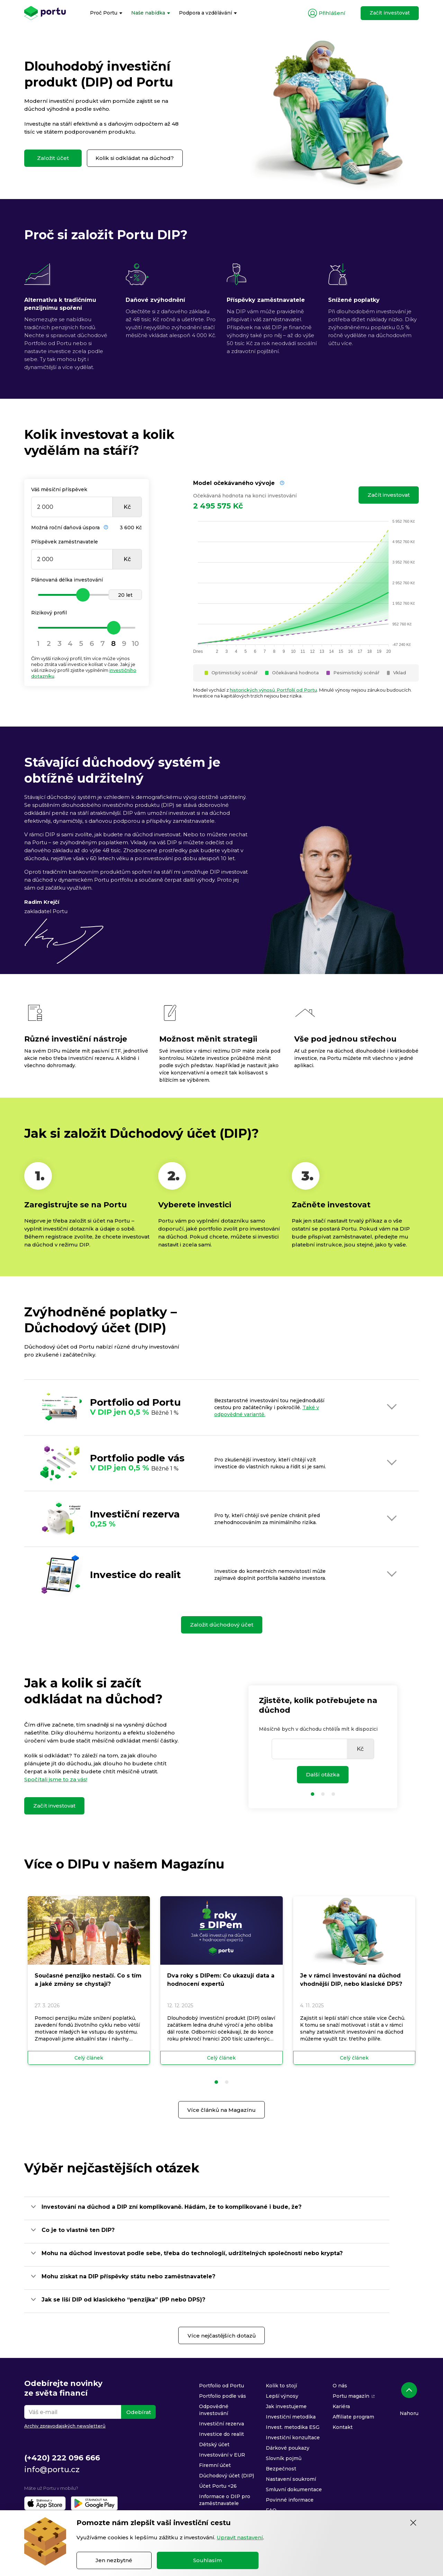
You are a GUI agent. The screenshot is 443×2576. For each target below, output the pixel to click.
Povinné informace (290, 2500)
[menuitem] (106, 13)
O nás (340, 2386)
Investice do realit (221, 2434)
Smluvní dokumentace (294, 2489)
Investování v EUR (222, 2455)
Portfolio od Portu (221, 2386)
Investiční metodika (291, 2417)
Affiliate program (353, 2417)
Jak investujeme (286, 2406)
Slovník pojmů (283, 2458)
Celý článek (88, 2058)
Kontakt (343, 2427)
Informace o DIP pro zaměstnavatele (224, 2499)
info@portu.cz (52, 2469)
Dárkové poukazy (287, 2448)
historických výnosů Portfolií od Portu (273, 690)
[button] (216, 2082)
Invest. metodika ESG (292, 2427)
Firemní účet (215, 2465)
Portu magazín (351, 2396)
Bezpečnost (281, 2469)
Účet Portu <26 (218, 2486)
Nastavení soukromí (291, 2479)
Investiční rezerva (221, 2424)
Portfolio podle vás (222, 2396)
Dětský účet (214, 2444)
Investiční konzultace (293, 2437)
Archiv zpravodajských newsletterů (65, 2426)
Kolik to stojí (281, 2386)
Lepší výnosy (282, 2396)
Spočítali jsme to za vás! (55, 1779)
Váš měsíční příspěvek (59, 489)
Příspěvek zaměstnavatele (64, 542)
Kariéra (341, 2406)
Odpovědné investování (213, 2409)
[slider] (86, 594)
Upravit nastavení (240, 2537)
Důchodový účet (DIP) (226, 2476)
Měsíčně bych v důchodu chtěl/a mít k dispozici (318, 1729)
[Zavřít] (413, 2522)
